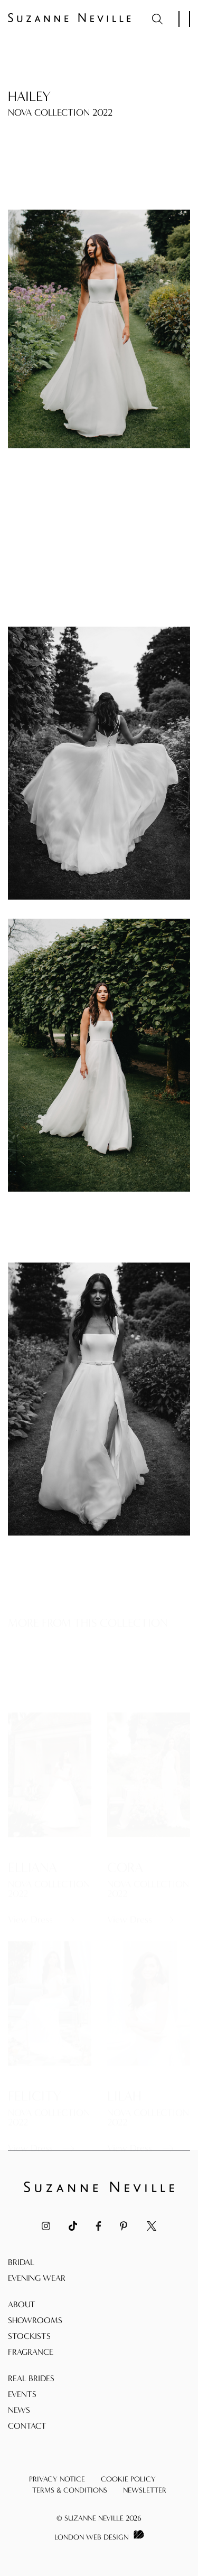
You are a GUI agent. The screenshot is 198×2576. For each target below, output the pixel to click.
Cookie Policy (128, 2479)
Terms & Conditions (69, 2490)
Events (22, 2394)
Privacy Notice (57, 2479)
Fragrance (30, 2352)
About (21, 2304)
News (19, 2410)
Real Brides (31, 2378)
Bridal (21, 2262)
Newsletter (144, 2490)
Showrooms (35, 2320)
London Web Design (91, 2537)
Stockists (29, 2336)
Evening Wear (36, 2278)
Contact (27, 2426)
